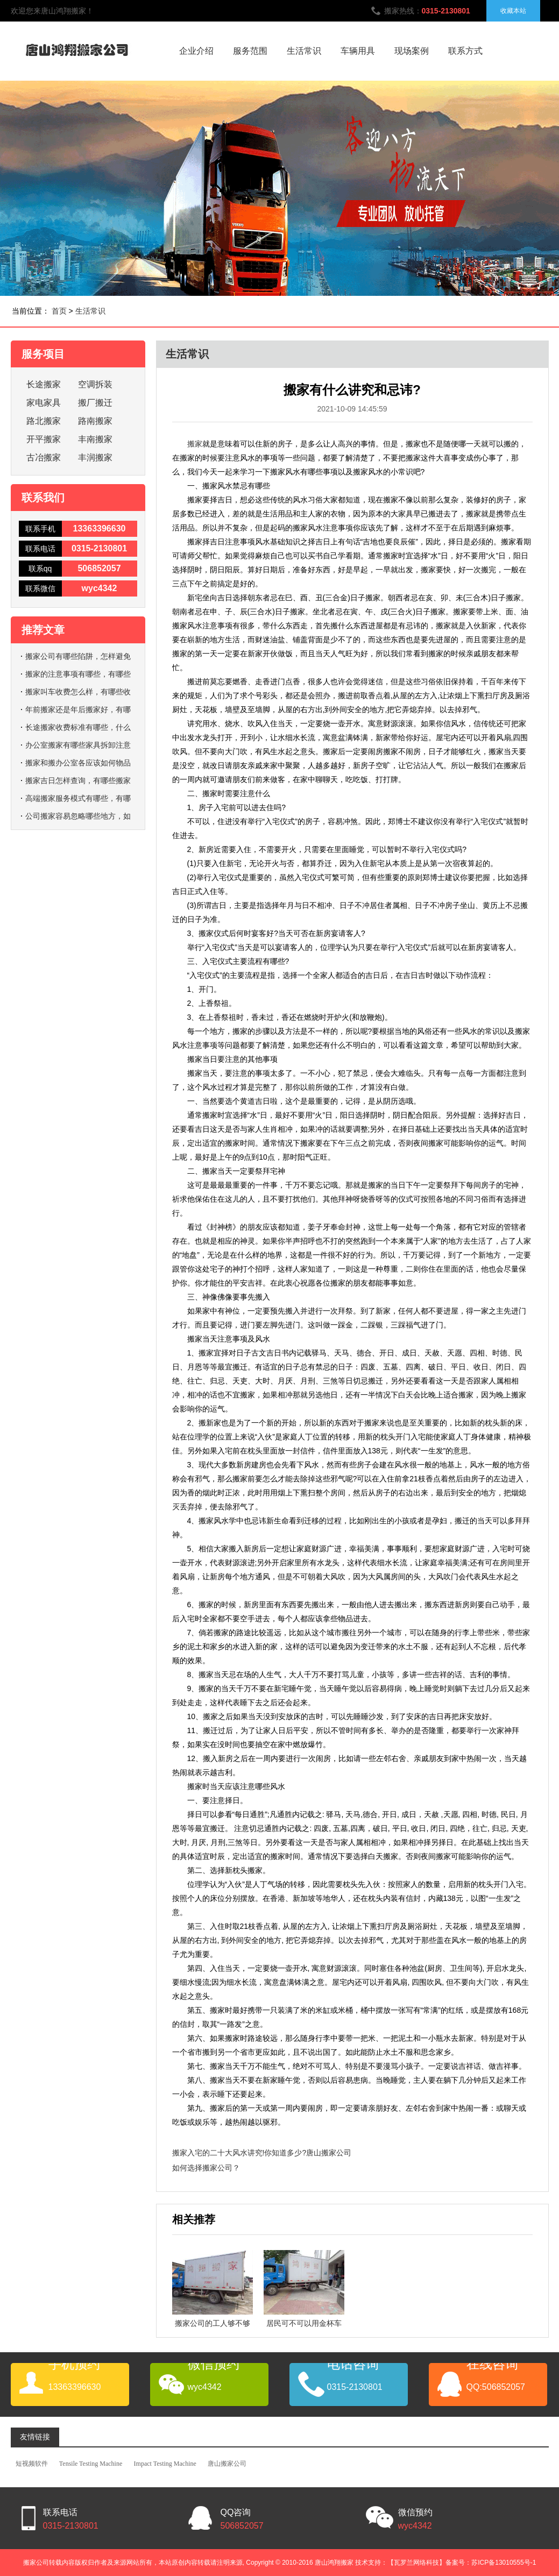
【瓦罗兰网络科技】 (416, 2562)
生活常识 (304, 50)
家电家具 (43, 402)
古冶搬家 (43, 457)
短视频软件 (32, 2463)
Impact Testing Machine (165, 2463)
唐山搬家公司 (227, 2463)
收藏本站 (513, 11)
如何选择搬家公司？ (206, 2167)
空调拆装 (95, 384)
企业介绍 (196, 50)
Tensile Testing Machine (90, 2463)
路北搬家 (43, 420)
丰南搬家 (95, 439)
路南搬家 (95, 420)
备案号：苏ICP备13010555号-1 (490, 2562)
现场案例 (411, 50)
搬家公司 (36, 2562)
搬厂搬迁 (95, 402)
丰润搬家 (95, 457)
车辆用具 (358, 50)
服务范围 (250, 50)
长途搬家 (43, 384)
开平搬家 (43, 439)
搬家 (194, 443)
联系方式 (465, 50)
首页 (59, 311)
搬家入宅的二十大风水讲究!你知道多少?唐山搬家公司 (262, 2152)
